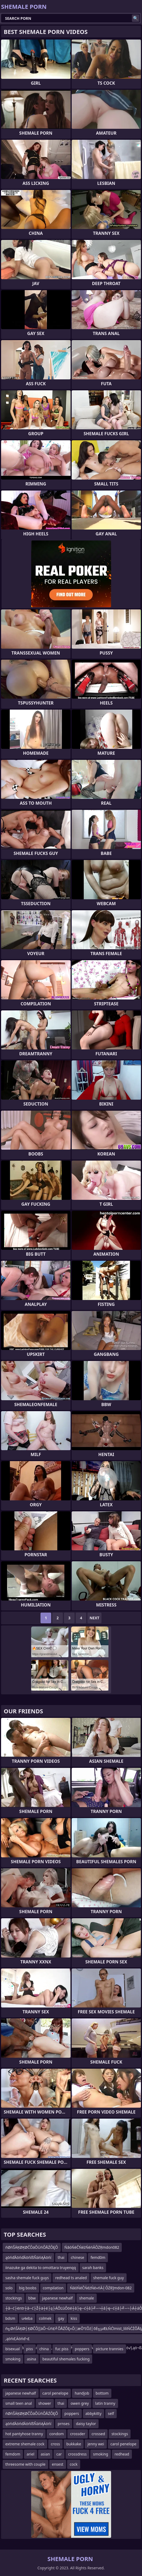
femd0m (98, 2257)
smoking (13, 2358)
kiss (74, 2318)
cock (74, 2464)
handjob (82, 2393)
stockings (13, 2298)
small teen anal (18, 2403)
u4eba (27, 2318)
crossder (77, 2433)
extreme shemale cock (24, 2443)
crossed (98, 2433)
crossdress (77, 2454)
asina (31, 2358)
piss (29, 2348)
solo (9, 2287)
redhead (122, 2454)
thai (61, 2257)
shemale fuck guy (108, 2277)
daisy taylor (86, 2423)
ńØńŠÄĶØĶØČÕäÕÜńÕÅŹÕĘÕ (31, 2247)
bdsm (10, 2318)
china (44, 2348)
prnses (64, 2423)
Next (94, 1617)
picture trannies (109, 2348)
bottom (102, 2393)
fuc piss (61, 2348)
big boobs (27, 2287)
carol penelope (55, 2393)
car (59, 2454)
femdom (12, 2454)
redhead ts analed (71, 2277)
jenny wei (95, 2443)
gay (61, 2318)
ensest (57, 2464)
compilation (53, 2287)
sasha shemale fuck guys (27, 2277)
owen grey (80, 2403)
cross (55, 2443)
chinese (77, 2257)
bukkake (73, 2443)
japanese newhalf (57, 2298)
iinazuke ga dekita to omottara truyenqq (40, 2267)
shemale (86, 2298)
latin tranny (105, 2403)
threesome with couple (25, 2464)
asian (45, 2454)
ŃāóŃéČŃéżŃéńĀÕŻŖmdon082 (91, 2247)
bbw (32, 2298)
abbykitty (94, 2413)
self (111, 2413)
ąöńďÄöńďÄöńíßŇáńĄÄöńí (28, 2257)
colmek (45, 2318)
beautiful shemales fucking (66, 2358)
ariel (30, 2454)
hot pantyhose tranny (24, 2433)
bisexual (12, 2348)
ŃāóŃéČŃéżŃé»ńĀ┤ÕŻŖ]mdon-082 (101, 2287)
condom (56, 2433)
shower (44, 2403)
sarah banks (93, 2267)
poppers (82, 2348)
